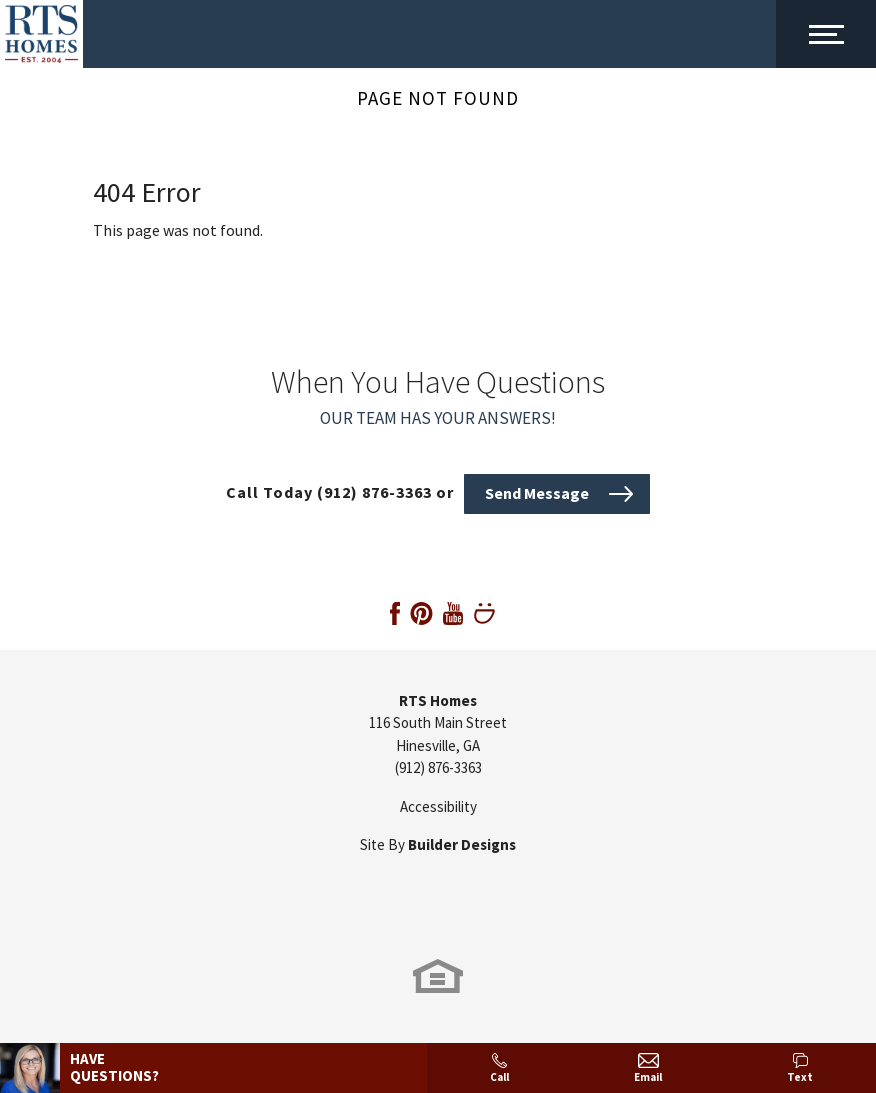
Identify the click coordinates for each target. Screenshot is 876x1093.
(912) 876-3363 (438, 767)
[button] (557, 492)
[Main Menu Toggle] (826, 34)
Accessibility (438, 806)
